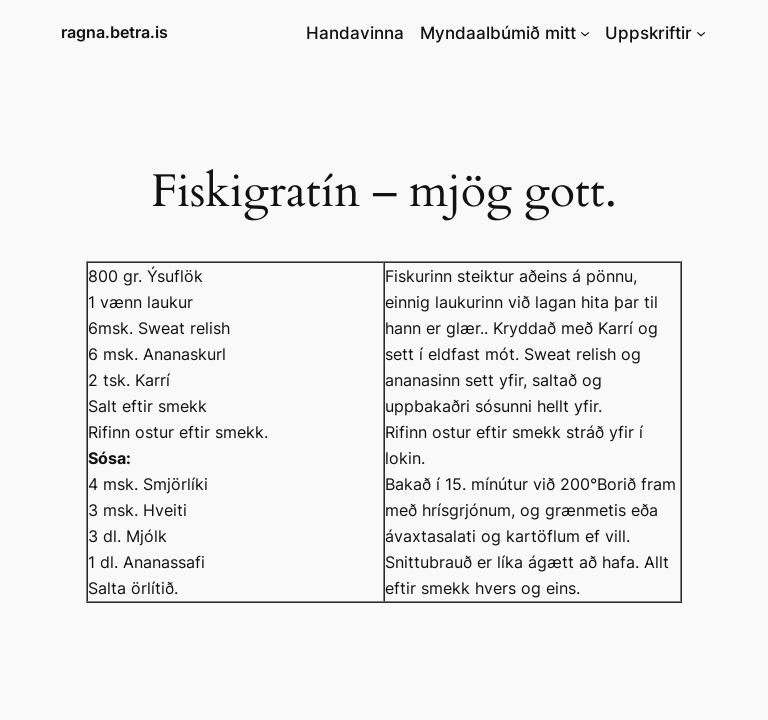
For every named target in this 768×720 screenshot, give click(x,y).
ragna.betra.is (114, 32)
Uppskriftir (648, 33)
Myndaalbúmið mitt (498, 33)
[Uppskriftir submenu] (701, 33)
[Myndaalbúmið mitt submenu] (585, 33)
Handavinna (355, 33)
